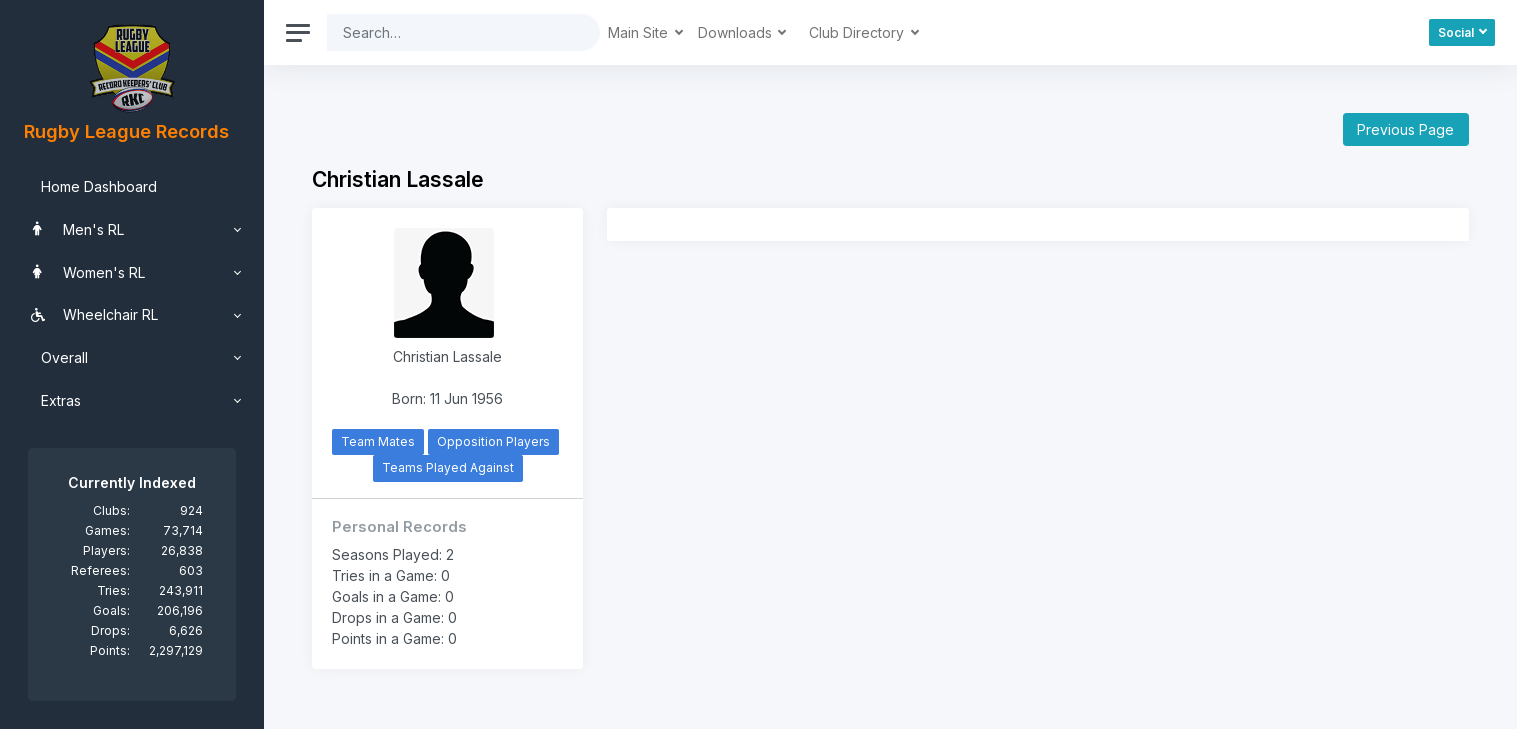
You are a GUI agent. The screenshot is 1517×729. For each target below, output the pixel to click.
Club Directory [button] (858, 32)
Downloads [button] (737, 32)
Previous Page (1405, 129)
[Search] (448, 32)
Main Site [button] (640, 32)
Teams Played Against (448, 467)
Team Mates (378, 441)
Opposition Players (493, 441)
